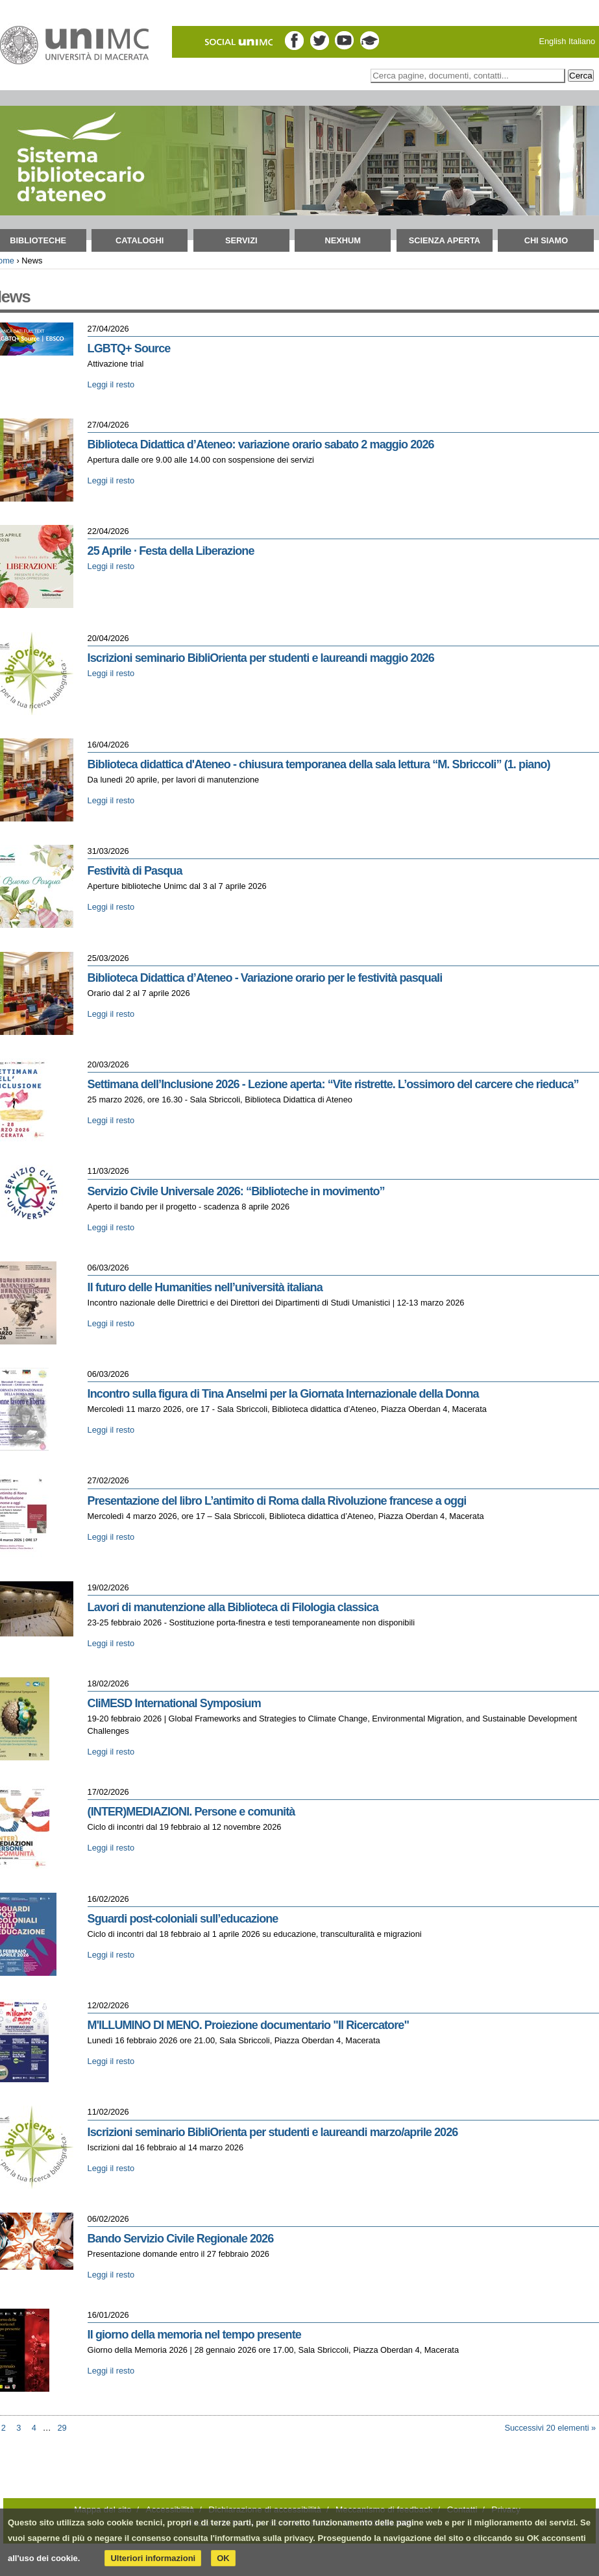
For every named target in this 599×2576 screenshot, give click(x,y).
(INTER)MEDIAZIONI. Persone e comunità (191, 1811)
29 (61, 2428)
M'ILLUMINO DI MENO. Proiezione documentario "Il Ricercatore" (248, 2025)
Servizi (241, 240)
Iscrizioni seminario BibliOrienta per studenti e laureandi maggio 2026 (261, 657)
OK (223, 2558)
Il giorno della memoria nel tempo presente (194, 2334)
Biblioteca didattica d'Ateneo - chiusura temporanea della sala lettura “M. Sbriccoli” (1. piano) (319, 764)
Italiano (581, 41)
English (552, 41)
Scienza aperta (444, 240)
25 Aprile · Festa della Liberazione (171, 550)
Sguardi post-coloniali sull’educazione (183, 1918)
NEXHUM (343, 240)
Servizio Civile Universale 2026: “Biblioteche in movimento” (236, 1191)
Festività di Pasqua (135, 870)
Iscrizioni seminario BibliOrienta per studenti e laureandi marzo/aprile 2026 (273, 2132)
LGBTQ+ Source (129, 348)
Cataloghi (140, 240)
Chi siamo (546, 240)
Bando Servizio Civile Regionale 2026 (181, 2238)
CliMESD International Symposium (174, 1703)
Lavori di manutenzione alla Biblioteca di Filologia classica (233, 1607)
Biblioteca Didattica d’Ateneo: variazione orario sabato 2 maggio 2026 (261, 444)
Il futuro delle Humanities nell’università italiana (205, 1287)
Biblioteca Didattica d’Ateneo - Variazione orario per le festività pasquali (265, 977)
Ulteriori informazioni (152, 2558)
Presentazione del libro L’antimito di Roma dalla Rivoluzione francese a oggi (277, 1500)
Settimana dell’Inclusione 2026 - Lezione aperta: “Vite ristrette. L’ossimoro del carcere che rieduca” (333, 1084)
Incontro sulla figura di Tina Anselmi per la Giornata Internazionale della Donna (283, 1393)
